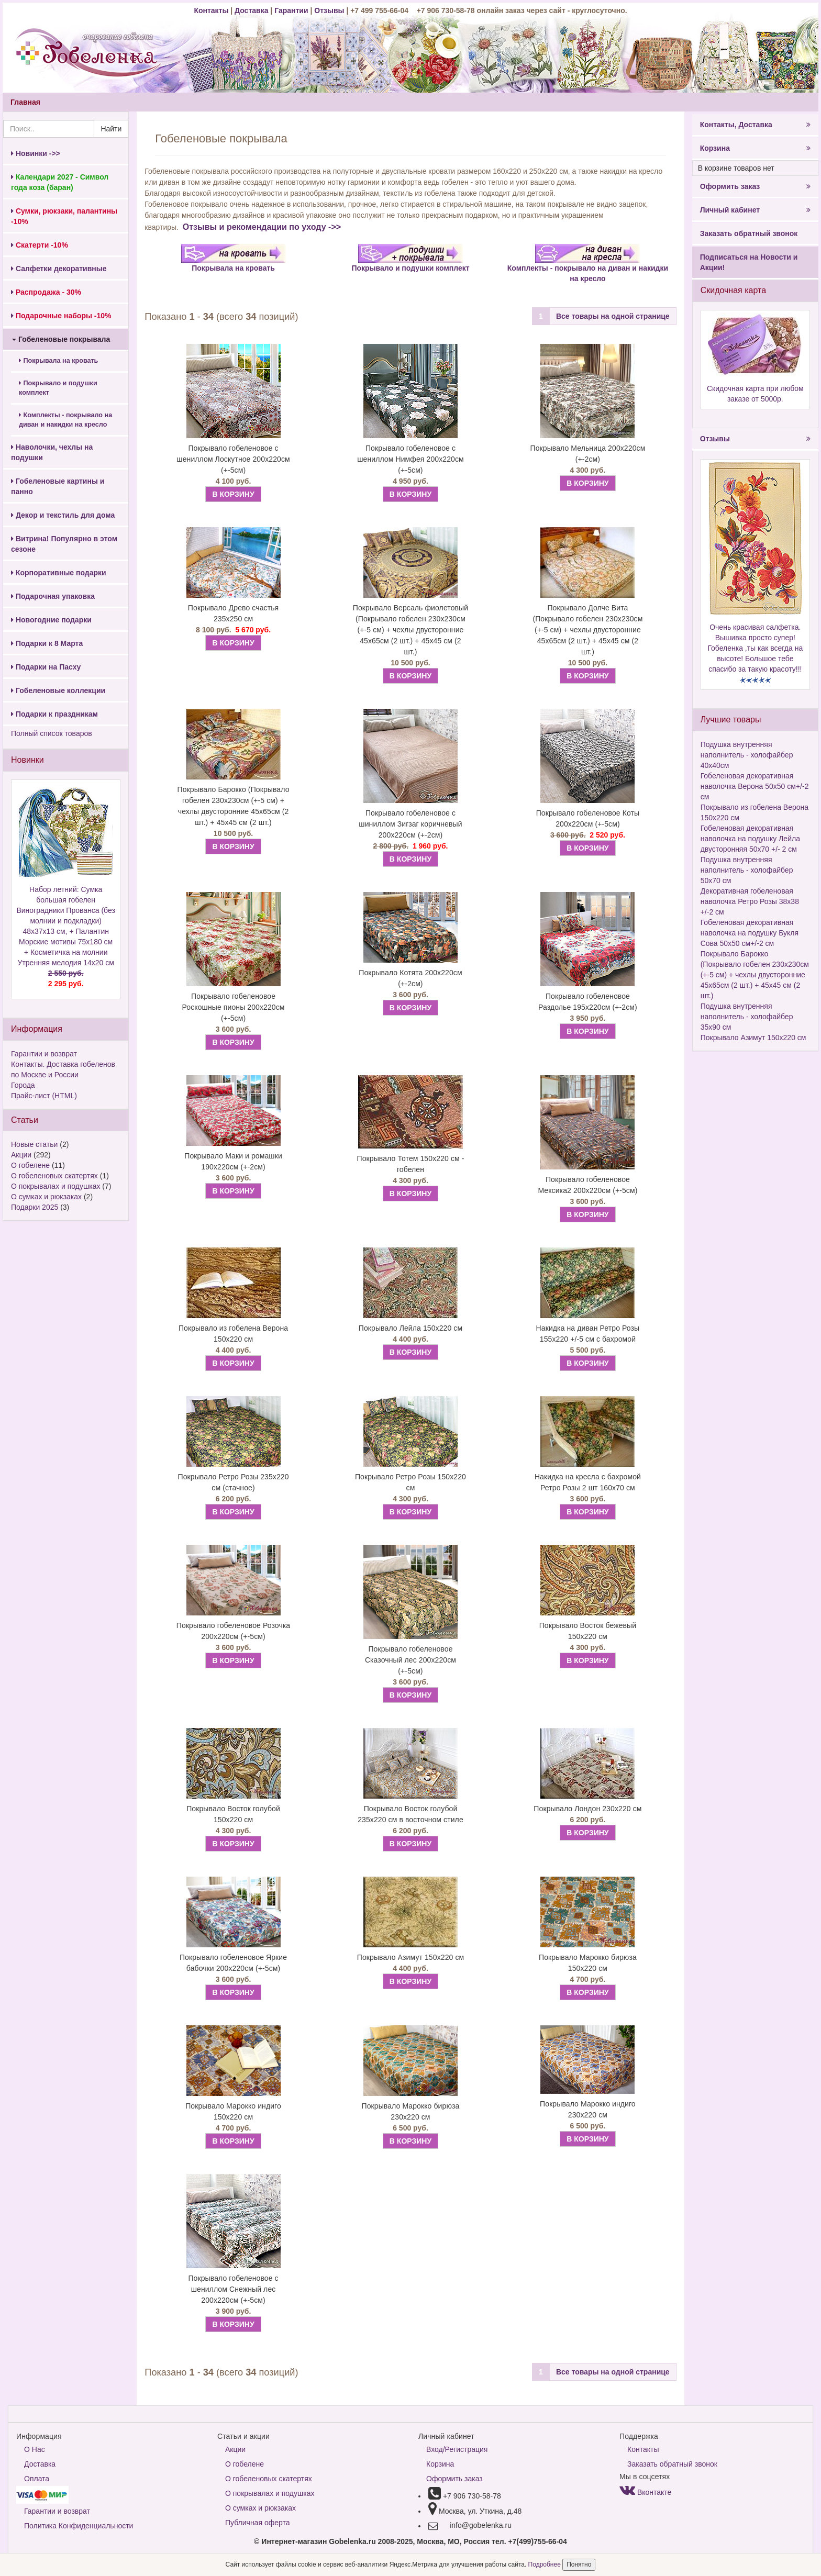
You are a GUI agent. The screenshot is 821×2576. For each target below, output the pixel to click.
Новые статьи (34, 1144)
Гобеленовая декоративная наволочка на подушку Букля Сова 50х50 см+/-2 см (749, 932)
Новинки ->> (35, 153)
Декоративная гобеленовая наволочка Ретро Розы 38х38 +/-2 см (750, 901)
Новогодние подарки (51, 620)
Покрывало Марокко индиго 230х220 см (588, 2109)
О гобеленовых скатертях (54, 1176)
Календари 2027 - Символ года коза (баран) (59, 182)
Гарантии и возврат (44, 1054)
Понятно (579, 2564)
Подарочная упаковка (53, 596)
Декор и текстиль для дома (63, 515)
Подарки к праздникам (54, 714)
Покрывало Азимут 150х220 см (410, 1957)
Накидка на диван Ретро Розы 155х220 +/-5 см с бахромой (588, 1333)
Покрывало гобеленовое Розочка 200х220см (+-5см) (233, 1631)
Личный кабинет (755, 210)
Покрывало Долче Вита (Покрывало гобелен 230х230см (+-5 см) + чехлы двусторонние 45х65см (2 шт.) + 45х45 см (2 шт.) (587, 630)
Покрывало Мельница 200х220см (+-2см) (587, 453)
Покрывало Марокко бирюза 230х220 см (411, 2111)
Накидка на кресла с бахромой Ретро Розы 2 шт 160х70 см (588, 1482)
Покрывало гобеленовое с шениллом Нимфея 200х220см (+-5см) (410, 459)
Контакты (212, 10)
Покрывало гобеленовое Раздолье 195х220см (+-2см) (587, 1001)
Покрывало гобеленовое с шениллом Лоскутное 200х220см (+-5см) (233, 459)
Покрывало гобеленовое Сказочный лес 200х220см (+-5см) (410, 1660)
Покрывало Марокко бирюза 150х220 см (588, 1962)
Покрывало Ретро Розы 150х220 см (410, 1482)
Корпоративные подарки (58, 572)
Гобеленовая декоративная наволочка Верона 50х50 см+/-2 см (755, 786)
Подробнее (545, 2564)
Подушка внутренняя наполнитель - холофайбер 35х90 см (747, 1016)
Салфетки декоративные (59, 268)
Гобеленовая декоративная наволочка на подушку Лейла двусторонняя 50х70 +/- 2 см (750, 838)
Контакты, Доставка (755, 124)
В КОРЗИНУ (233, 494)
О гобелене (30, 1165)
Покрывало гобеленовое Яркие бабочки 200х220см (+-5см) (233, 1962)
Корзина (755, 148)
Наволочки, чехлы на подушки (52, 452)
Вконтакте (645, 2492)
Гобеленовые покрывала (61, 339)
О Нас (34, 2449)
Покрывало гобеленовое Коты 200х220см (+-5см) (588, 818)
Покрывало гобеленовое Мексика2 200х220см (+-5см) (587, 1185)
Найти (111, 129)
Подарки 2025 (34, 1207)
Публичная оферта (257, 2522)
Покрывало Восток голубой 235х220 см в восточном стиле (410, 1814)
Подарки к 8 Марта (47, 643)
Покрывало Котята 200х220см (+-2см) (410, 978)
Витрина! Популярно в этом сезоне (64, 543)
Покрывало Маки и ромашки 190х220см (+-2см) (233, 1161)
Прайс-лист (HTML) (44, 1095)
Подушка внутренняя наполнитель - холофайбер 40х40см (747, 755)
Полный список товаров (51, 733)
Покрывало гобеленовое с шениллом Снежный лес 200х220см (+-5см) (233, 2289)
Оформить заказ (755, 186)
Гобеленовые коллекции (58, 690)
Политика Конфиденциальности (78, 2526)
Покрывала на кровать (58, 360)
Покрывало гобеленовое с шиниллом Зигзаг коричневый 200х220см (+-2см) (410, 824)
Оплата (36, 2478)
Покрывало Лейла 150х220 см (410, 1328)
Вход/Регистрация (456, 2449)
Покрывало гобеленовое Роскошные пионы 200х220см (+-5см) (233, 1007)
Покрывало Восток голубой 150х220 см (233, 1814)
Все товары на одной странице (613, 316)
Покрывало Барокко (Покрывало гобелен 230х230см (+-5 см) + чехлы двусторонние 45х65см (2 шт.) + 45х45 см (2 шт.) (233, 806)
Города (23, 1085)
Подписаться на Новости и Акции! (749, 262)
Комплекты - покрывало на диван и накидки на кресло (65, 419)
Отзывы (330, 10)
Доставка (251, 10)
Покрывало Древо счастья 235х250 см (233, 613)
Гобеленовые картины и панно (57, 486)
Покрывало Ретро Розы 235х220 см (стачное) (233, 1482)
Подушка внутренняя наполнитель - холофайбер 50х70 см (747, 870)
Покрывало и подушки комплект (58, 388)
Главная (25, 102)
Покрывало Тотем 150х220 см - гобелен (410, 1164)
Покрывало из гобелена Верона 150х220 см (233, 1333)
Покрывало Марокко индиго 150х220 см (233, 2111)
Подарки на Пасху (46, 667)
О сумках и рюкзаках (46, 1196)
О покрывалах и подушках (55, 1186)
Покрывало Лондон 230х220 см (587, 1808)
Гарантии (291, 10)
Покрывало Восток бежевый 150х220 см (587, 1631)
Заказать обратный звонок (749, 233)
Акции (21, 1155)
